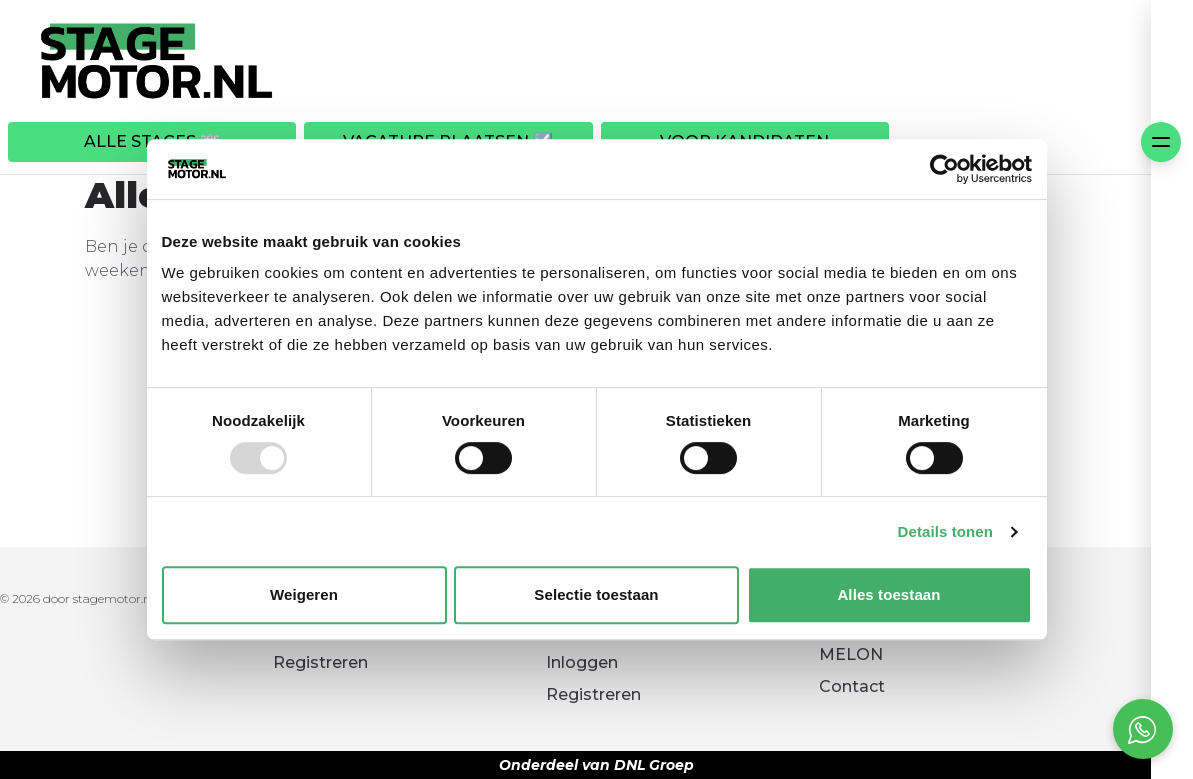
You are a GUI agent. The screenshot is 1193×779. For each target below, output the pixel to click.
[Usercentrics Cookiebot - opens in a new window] (944, 169)
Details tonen (945, 531)
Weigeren (304, 594)
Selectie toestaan (596, 594)
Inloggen (582, 662)
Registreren (320, 662)
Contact (852, 686)
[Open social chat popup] (1143, 729)
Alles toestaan (888, 594)
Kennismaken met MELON (894, 642)
